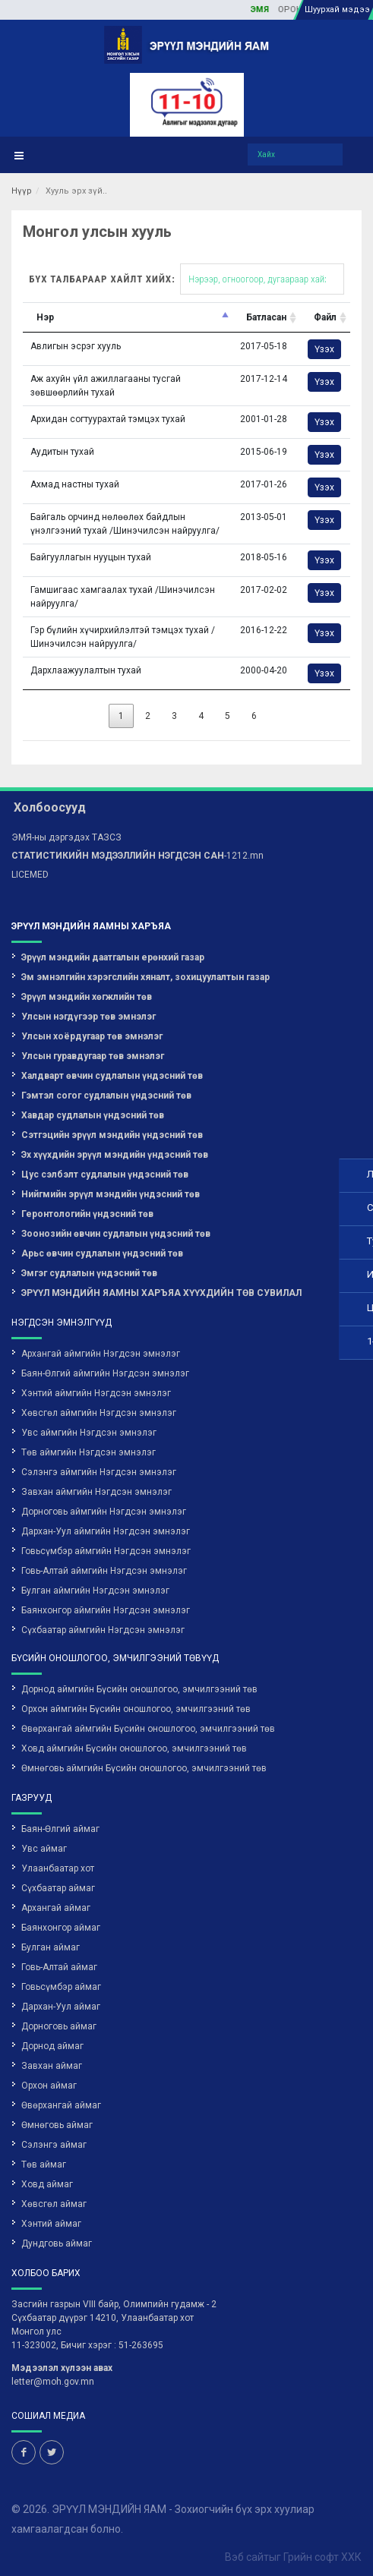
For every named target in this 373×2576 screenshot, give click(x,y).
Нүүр (21, 191)
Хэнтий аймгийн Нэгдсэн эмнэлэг (96, 1393)
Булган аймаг (50, 1947)
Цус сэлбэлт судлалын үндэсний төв (104, 1174)
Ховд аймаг (47, 2184)
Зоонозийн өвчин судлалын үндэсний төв (115, 1233)
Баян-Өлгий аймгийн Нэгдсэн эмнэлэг (105, 1373)
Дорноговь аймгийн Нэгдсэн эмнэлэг (103, 1511)
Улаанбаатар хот (57, 1868)
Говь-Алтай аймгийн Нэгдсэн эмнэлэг (104, 1570)
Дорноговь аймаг (58, 2026)
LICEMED (30, 874)
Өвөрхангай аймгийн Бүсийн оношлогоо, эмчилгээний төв (148, 1728)
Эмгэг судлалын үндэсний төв (89, 1273)
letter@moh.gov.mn (52, 2381)
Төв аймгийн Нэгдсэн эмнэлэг (88, 1452)
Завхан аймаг (51, 2065)
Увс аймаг (44, 1848)
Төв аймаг (43, 2164)
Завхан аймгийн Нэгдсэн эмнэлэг (96, 1492)
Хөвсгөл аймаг (54, 2204)
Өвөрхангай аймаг (61, 2105)
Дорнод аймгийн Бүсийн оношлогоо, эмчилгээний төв (139, 1689)
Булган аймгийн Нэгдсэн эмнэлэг (95, 1590)
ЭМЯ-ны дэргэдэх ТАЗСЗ (66, 837)
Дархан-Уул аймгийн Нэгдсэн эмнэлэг (105, 1531)
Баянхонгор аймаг (60, 1927)
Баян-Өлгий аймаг (60, 1829)
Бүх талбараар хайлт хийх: (186, 279)
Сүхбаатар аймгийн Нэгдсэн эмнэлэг (103, 1630)
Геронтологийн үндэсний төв (87, 1214)
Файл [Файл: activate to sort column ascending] (325, 317)
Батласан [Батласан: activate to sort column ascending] (266, 317)
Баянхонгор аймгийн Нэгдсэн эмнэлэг (105, 1610)
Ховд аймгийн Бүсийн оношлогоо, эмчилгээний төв (134, 1748)
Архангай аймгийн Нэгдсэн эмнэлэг (100, 1353)
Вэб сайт (247, 2557)
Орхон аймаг (49, 2085)
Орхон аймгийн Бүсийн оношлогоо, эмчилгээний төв (136, 1709)
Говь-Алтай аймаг (59, 1967)
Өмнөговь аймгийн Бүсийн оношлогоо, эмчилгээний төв (144, 1768)
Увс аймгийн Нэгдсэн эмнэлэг (88, 1432)
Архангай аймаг (55, 1908)
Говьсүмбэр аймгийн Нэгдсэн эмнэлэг (106, 1551)
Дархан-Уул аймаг (60, 2006)
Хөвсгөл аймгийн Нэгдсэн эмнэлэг (98, 1413)
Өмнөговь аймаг (57, 2125)
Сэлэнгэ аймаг (54, 2144)
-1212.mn (137, 855)
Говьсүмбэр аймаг (61, 1987)
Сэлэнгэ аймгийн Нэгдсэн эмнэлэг (98, 1472)
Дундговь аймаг (56, 2243)
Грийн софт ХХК (322, 2557)
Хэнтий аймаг (51, 2223)
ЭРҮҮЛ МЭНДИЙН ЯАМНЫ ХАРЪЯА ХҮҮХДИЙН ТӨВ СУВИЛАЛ (161, 1293)
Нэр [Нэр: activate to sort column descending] (45, 317)
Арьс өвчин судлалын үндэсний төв (102, 1253)
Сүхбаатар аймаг (58, 1888)
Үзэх (324, 349)
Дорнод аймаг (52, 2046)
